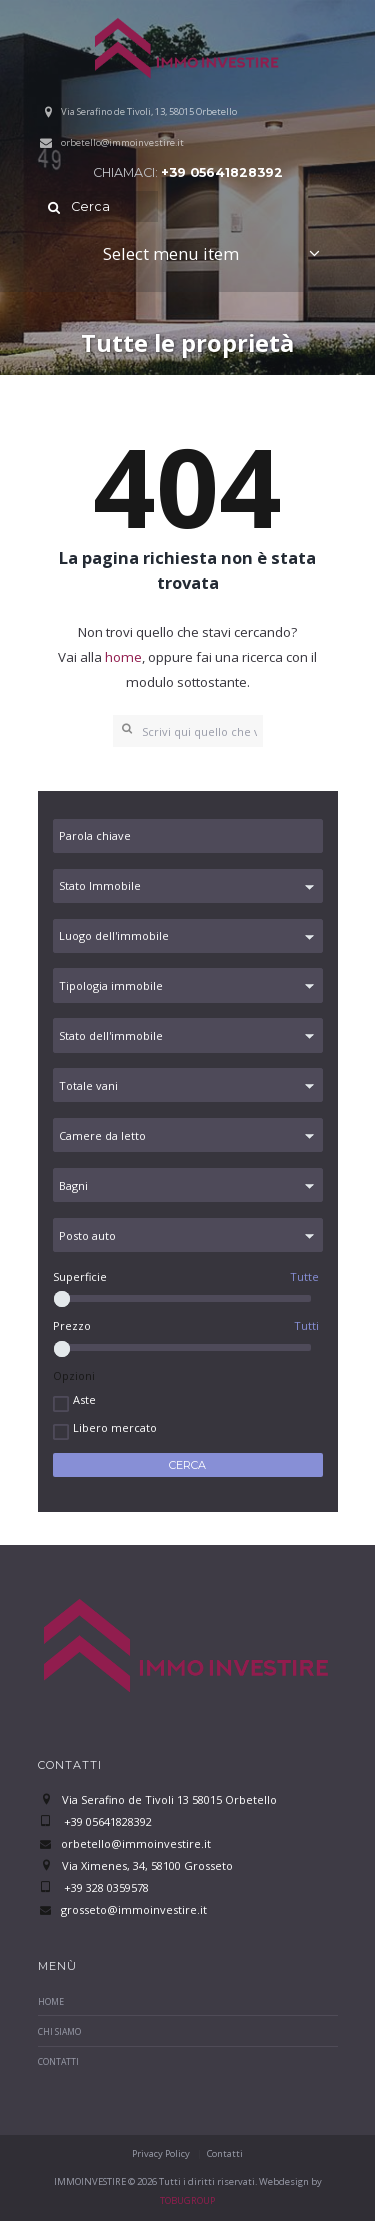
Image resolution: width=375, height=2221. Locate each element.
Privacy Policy (161, 2153)
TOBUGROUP (187, 2200)
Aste (84, 1399)
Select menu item (171, 253)
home (123, 657)
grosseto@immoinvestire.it (134, 1909)
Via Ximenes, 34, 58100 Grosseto (147, 1865)
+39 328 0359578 (105, 1887)
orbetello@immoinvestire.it (122, 142)
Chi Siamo (59, 2032)
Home (51, 2002)
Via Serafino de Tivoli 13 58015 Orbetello (169, 1799)
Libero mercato (115, 1427)
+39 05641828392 (222, 172)
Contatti (58, 2062)
